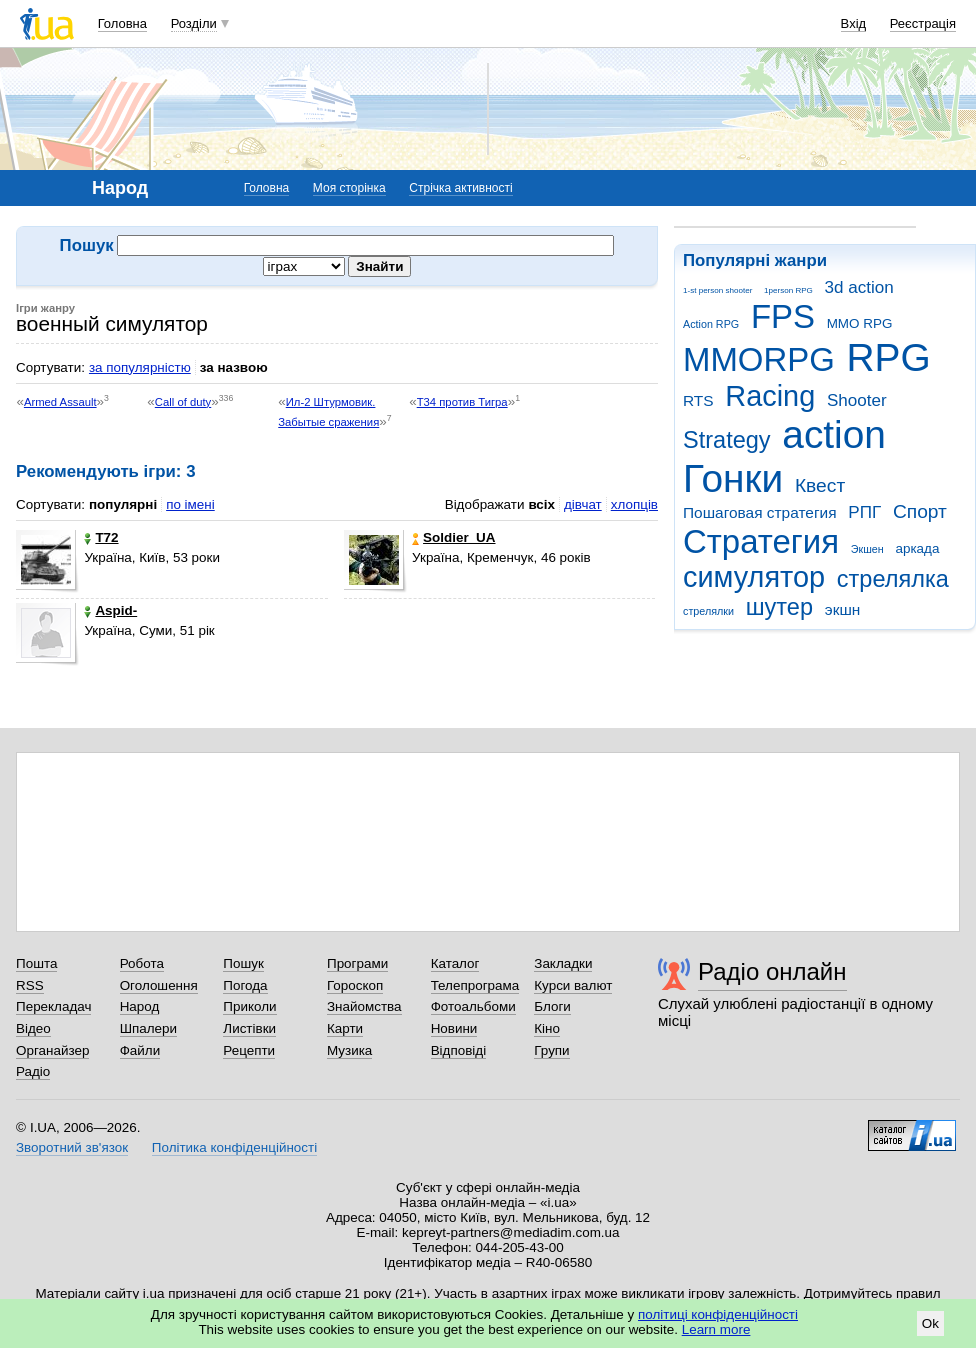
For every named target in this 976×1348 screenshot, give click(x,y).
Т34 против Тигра (462, 402)
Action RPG (711, 324)
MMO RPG (860, 323)
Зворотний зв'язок (72, 1147)
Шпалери (148, 1028)
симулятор (754, 577)
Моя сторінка (349, 188)
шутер (779, 607)
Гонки (733, 478)
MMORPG (759, 359)
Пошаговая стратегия (760, 512)
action (834, 434)
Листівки (249, 1028)
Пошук (243, 963)
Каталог (455, 963)
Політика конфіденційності (234, 1147)
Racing (770, 396)
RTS (698, 400)
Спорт (920, 511)
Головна (122, 23)
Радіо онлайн (772, 971)
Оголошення (159, 985)
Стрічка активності (460, 188)
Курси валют (573, 985)
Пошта (36, 963)
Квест (820, 485)
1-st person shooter (717, 290)
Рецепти (249, 1050)
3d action (859, 287)
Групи (551, 1050)
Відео (33, 1028)
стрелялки (708, 611)
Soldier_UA (453, 537)
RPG (889, 357)
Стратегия (761, 541)
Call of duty (183, 402)
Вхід (854, 23)
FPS (783, 316)
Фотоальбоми (473, 1006)
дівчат (583, 504)
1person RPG (788, 290)
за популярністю (140, 367)
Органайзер (52, 1050)
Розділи (194, 23)
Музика (349, 1050)
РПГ (864, 512)
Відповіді (459, 1050)
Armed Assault (60, 402)
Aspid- (110, 610)
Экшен (867, 549)
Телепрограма (475, 985)
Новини (454, 1028)
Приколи (249, 1006)
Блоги (552, 1006)
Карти (345, 1028)
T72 (101, 537)
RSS (30, 985)
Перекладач (53, 1006)
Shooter (857, 400)
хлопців (634, 504)
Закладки (563, 963)
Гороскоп (355, 985)
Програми (357, 963)
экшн (843, 609)
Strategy (727, 440)
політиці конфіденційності (718, 1314)
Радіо (33, 1071)
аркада (917, 548)
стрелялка (893, 579)
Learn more (716, 1329)
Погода (245, 985)
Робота (142, 963)
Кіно (547, 1028)
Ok (930, 1323)
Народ (140, 1006)
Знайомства (364, 1006)
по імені (190, 504)
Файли (140, 1050)
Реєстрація (923, 23)
